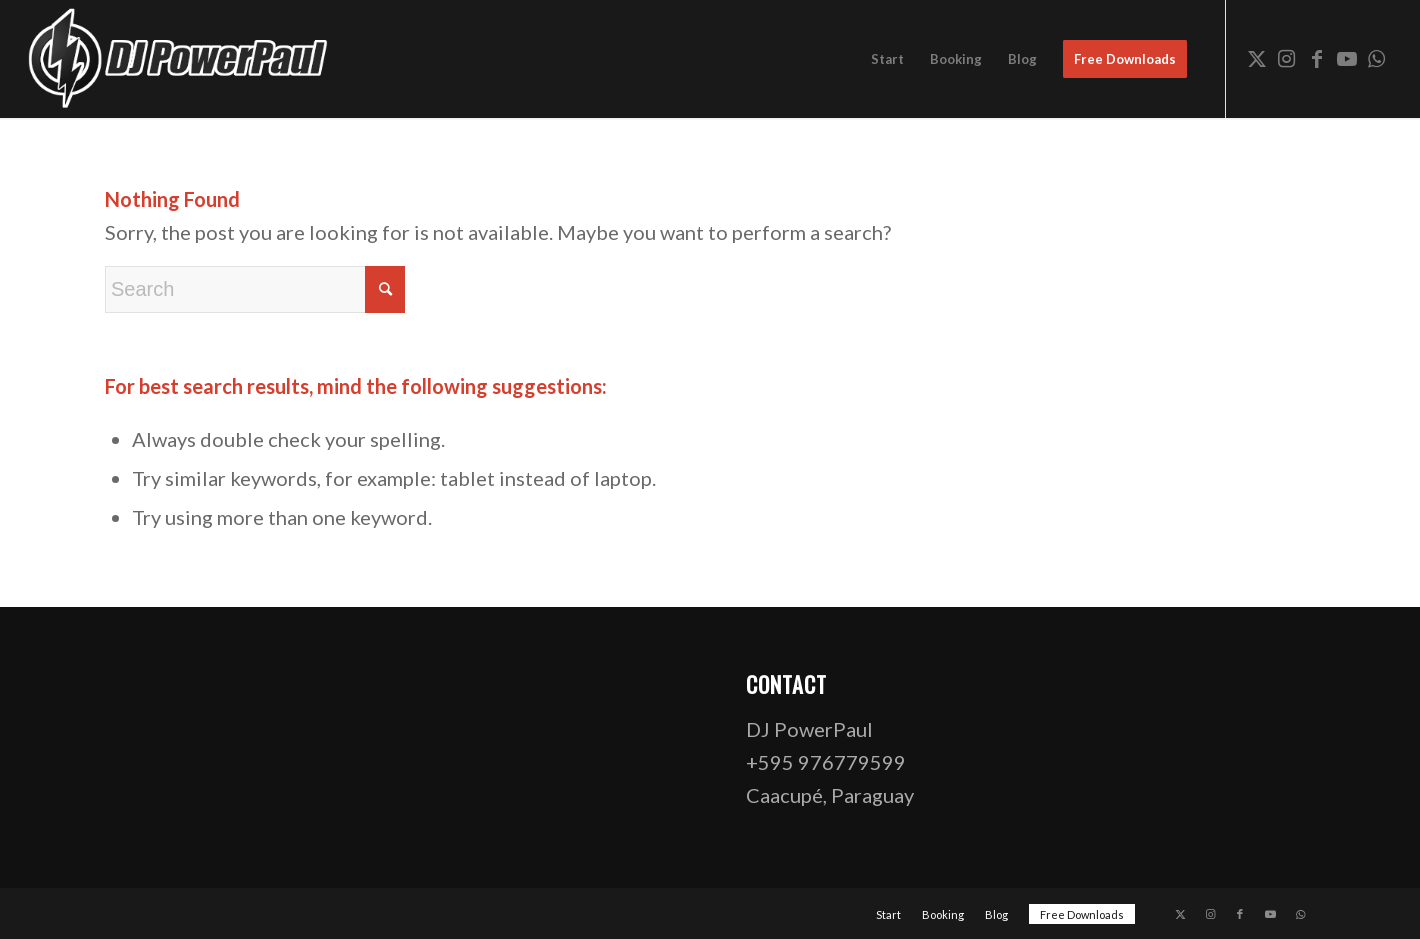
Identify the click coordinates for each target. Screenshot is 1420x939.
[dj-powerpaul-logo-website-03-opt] (179, 59)
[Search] (255, 289)
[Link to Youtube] (1347, 58)
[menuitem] (887, 59)
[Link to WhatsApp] (1377, 58)
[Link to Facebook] (1317, 58)
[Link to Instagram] (1287, 58)
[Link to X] (1257, 58)
